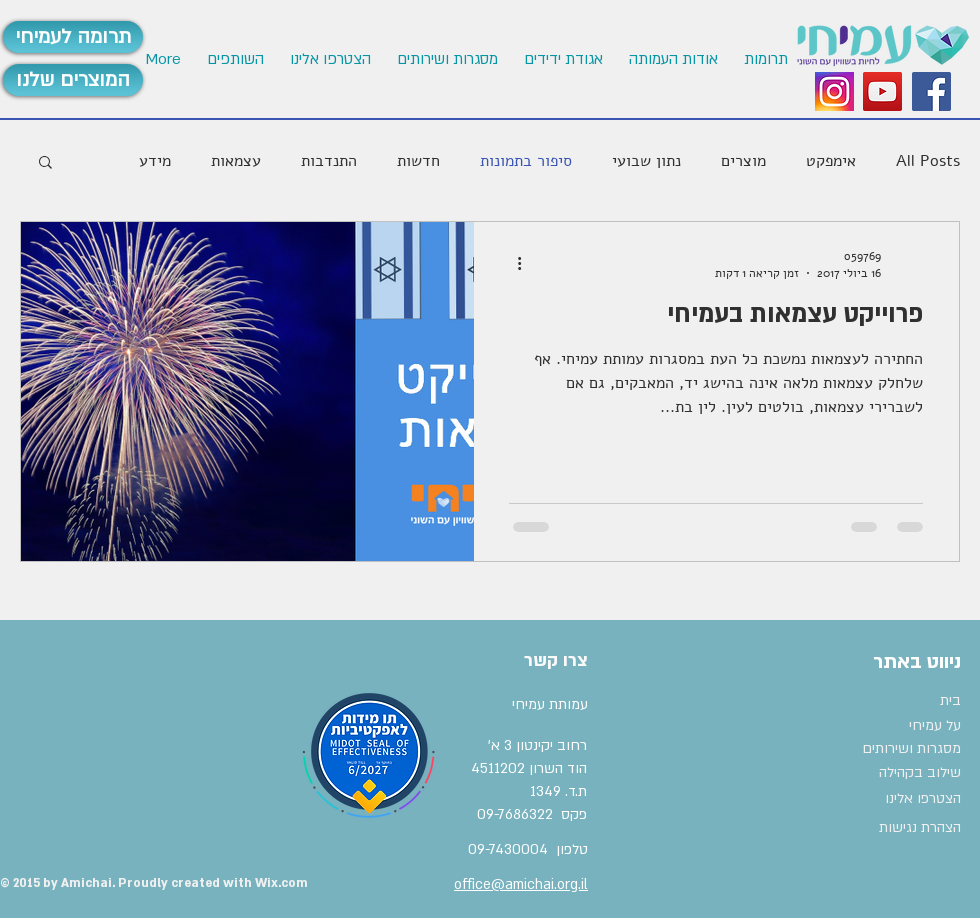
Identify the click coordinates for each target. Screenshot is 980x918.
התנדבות (329, 161)
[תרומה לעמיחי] (73, 37)
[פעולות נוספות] (512, 264)
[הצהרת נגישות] (912, 828)
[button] (329, 59)
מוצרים (743, 161)
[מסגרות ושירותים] (910, 749)
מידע (155, 161)
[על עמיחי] (896, 726)
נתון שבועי (646, 161)
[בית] (910, 701)
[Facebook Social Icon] (931, 91)
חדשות (418, 161)
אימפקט (831, 161)
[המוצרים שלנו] (73, 80)
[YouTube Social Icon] (882, 91)
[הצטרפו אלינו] (912, 799)
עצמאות (236, 161)
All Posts (928, 161)
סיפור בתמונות (526, 161)
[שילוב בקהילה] (906, 773)
